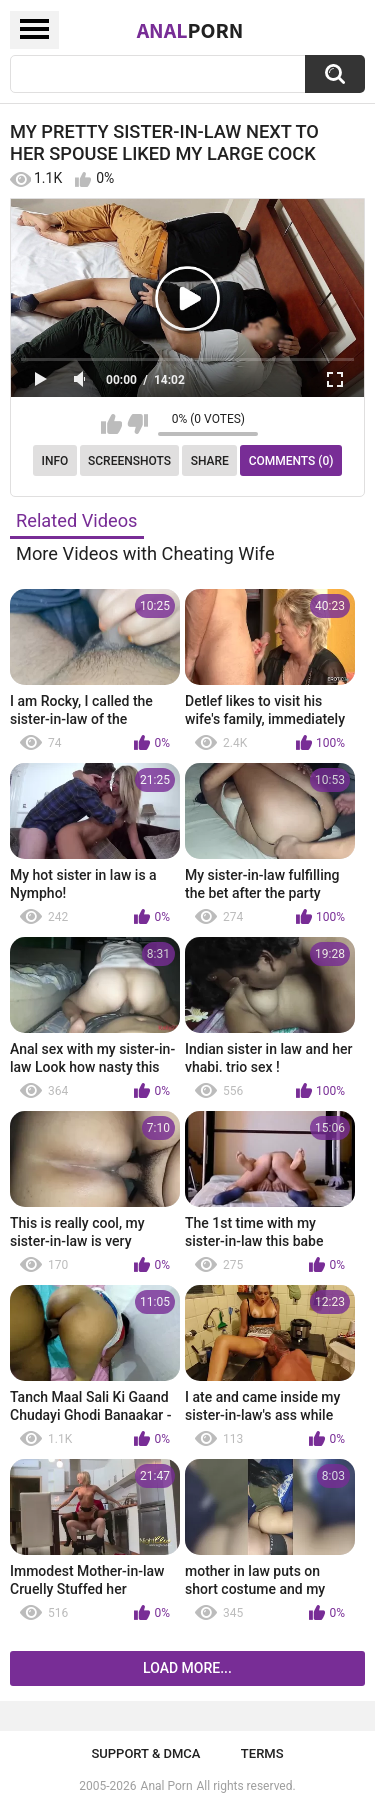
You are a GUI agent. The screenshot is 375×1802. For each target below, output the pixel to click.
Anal (190, 30)
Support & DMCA (145, 1753)
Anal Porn (167, 1786)
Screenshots (129, 461)
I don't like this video (137, 424)
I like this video (111, 424)
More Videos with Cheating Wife (145, 553)
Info (55, 461)
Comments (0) (291, 461)
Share (210, 461)
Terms (262, 1753)
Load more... (187, 1668)
